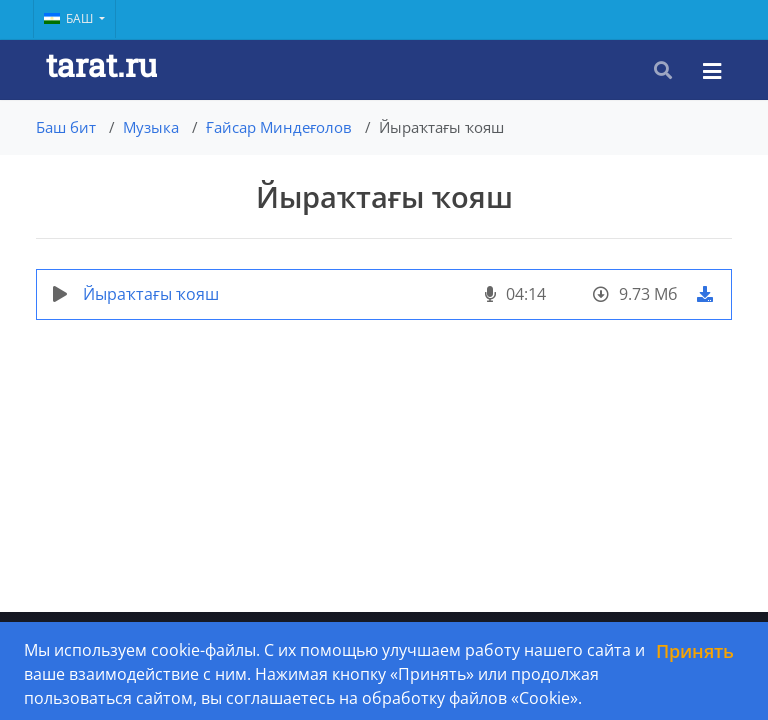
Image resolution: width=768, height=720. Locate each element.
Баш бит (66, 127)
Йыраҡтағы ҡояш (151, 294)
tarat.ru (101, 64)
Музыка (151, 127)
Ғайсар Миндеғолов (279, 127)
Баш (70, 18)
